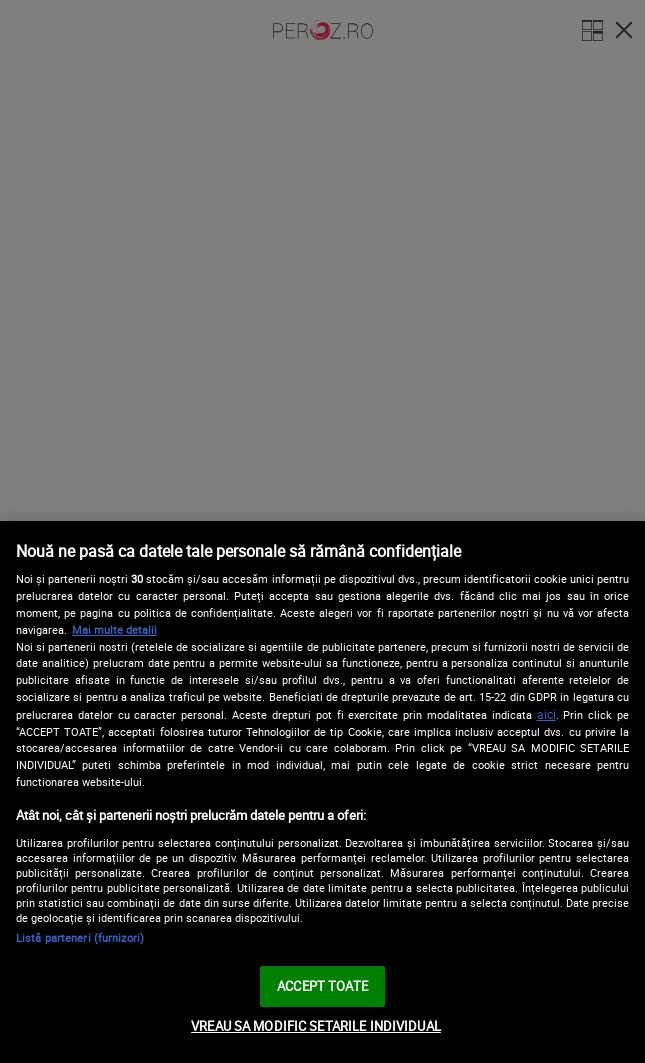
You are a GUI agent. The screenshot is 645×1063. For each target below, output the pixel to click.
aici (546, 714)
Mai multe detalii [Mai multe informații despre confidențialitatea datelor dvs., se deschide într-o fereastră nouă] (114, 629)
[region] (322, 792)
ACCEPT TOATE (322, 986)
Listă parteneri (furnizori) (80, 937)
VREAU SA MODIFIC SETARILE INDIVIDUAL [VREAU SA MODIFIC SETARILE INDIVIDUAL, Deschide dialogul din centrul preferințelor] (316, 1026)
